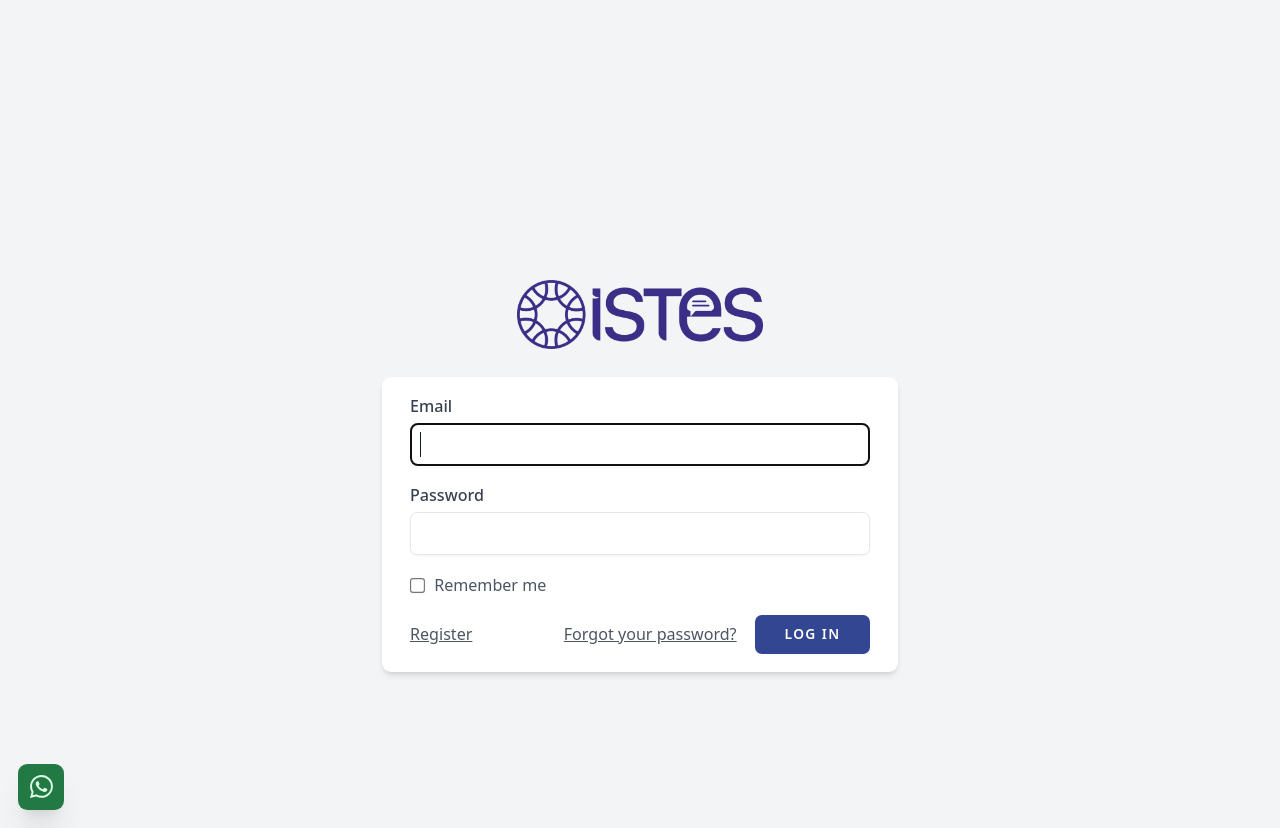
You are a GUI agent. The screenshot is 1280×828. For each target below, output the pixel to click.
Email (431, 406)
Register (441, 634)
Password (447, 495)
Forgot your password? (650, 634)
